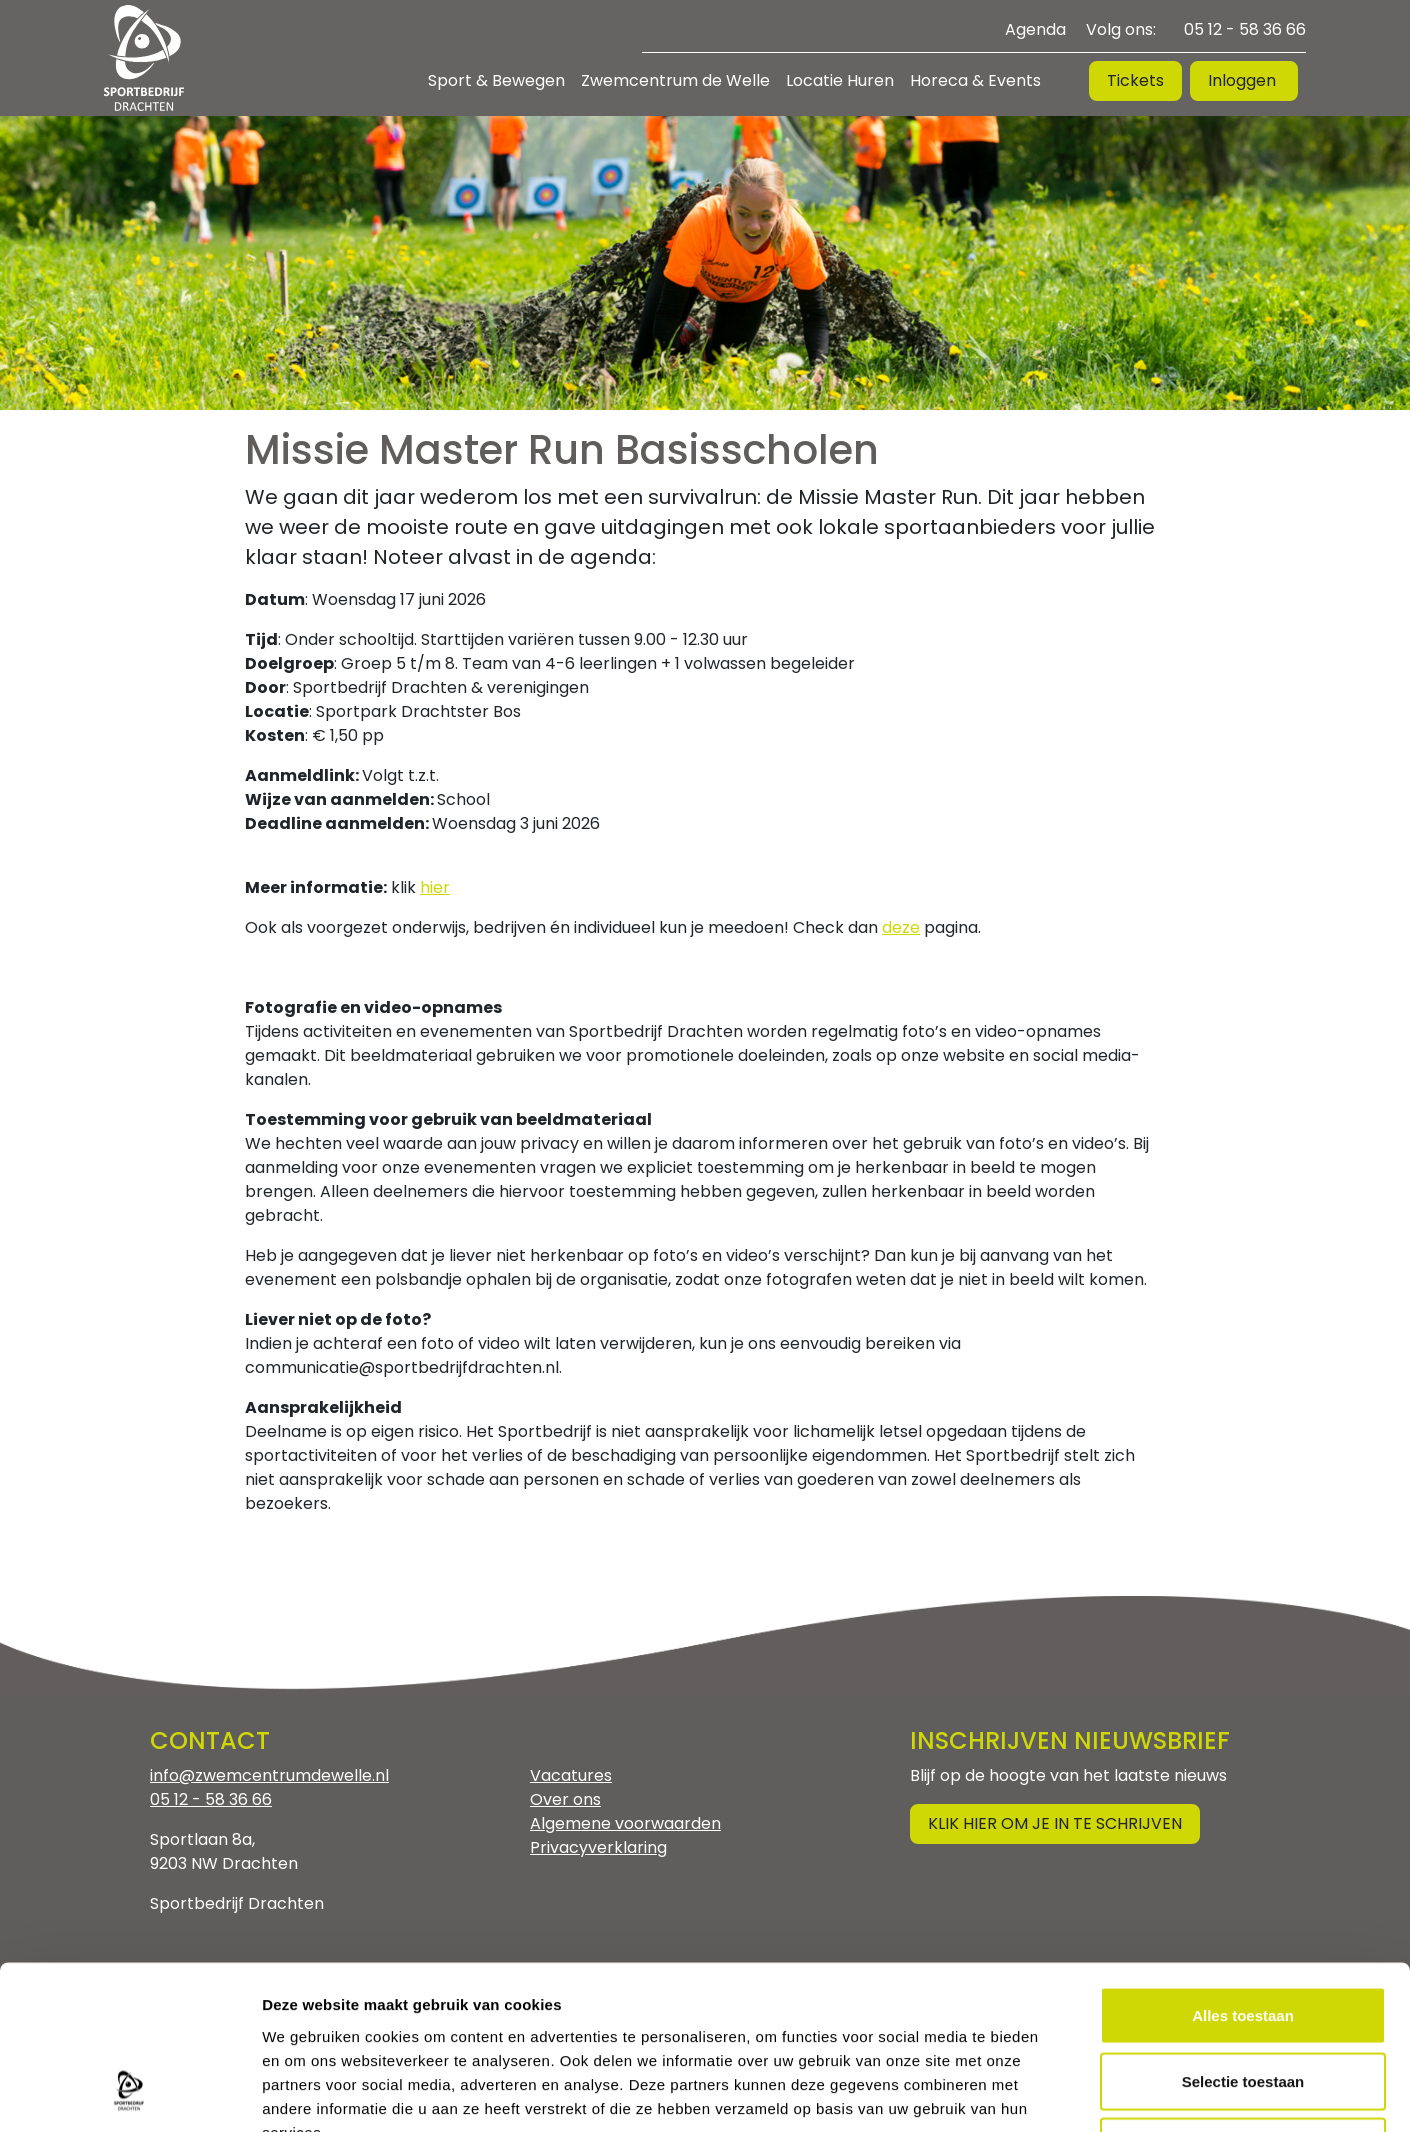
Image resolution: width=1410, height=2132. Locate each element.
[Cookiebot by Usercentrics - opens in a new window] (129, 2093)
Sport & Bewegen (496, 80)
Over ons (565, 1799)
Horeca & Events (975, 80)
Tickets (1135, 80)
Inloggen (1244, 80)
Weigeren (1242, 2000)
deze (901, 927)
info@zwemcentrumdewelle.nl (269, 1775)
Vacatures (571, 1775)
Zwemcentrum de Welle (675, 80)
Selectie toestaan (1243, 1935)
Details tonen (1080, 2092)
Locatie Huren (840, 80)
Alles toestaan (1243, 1869)
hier (435, 887)
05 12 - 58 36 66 (1245, 29)
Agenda (1035, 29)
